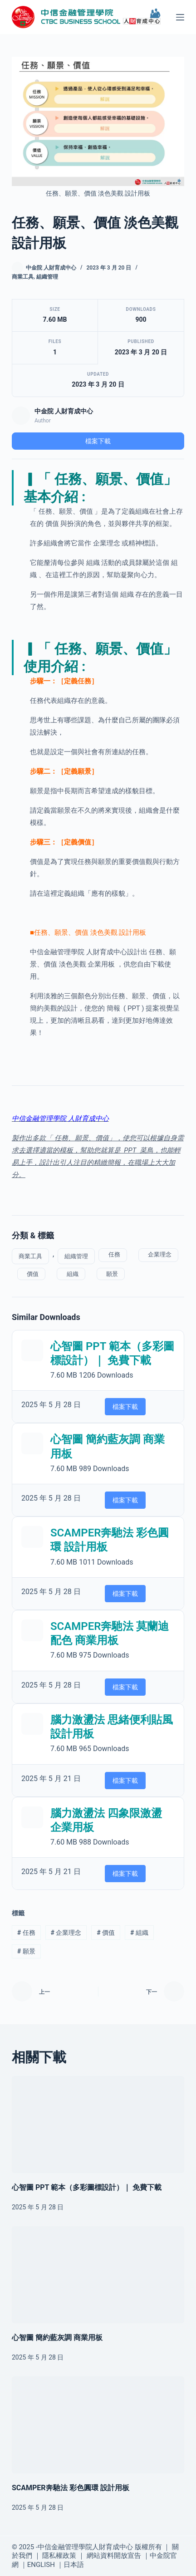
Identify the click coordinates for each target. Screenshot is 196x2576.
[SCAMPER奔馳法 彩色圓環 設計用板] (98, 2424)
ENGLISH (41, 2565)
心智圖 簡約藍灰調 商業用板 (57, 2337)
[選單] (180, 17)
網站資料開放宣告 (114, 2555)
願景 (110, 1274)
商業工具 (23, 277)
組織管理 (47, 277)
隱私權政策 (59, 2555)
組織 (71, 1274)
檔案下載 (98, 441)
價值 (31, 1274)
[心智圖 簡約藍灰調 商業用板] (98, 2274)
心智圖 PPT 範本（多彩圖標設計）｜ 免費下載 (87, 2187)
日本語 (74, 2565)
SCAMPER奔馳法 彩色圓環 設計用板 (70, 2487)
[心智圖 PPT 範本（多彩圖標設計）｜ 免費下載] (98, 2124)
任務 (112, 1254)
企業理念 (158, 1254)
